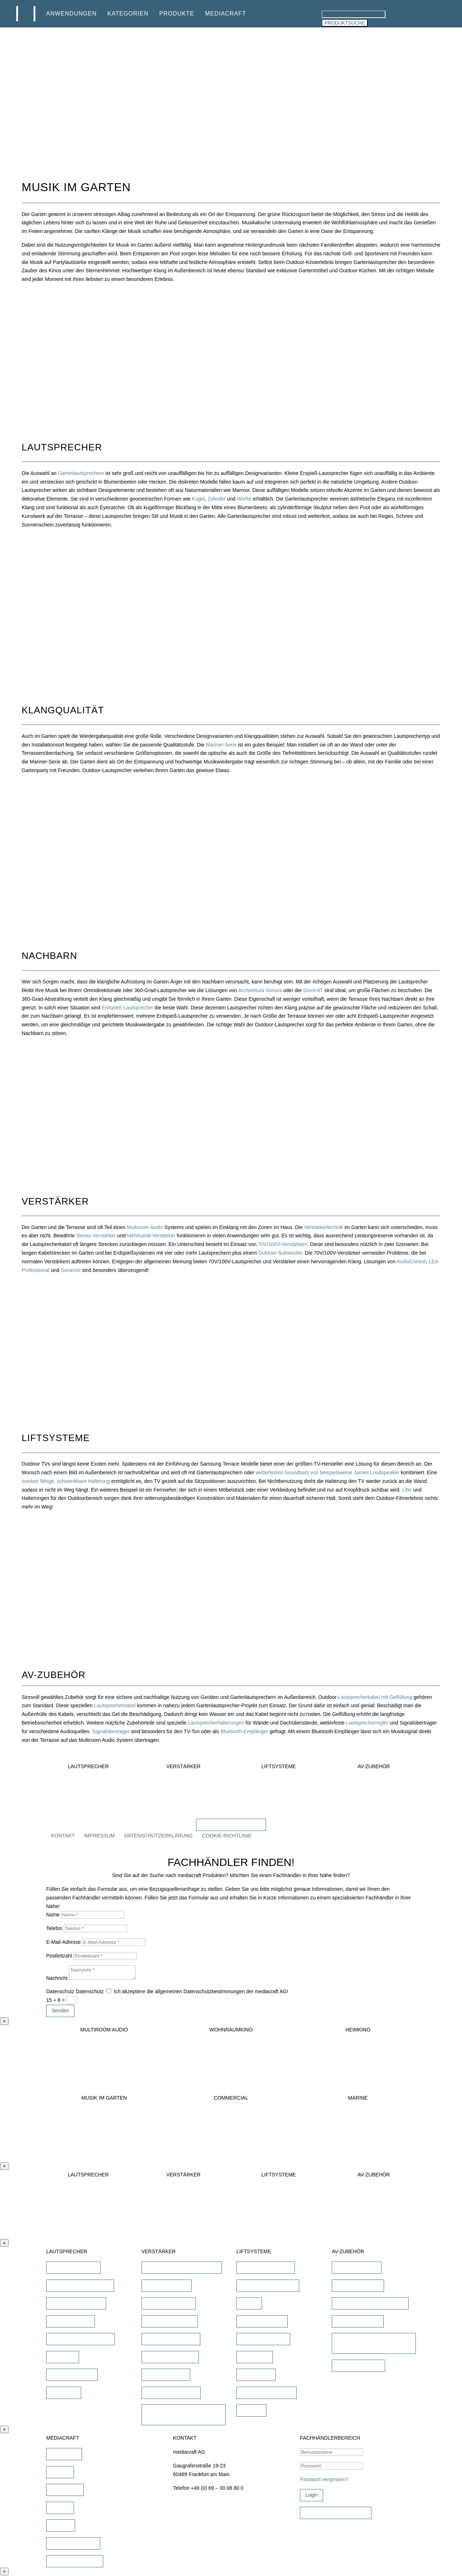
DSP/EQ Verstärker (169, 2303)
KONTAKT (63, 1836)
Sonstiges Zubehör (358, 2365)
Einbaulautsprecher (73, 2267)
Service (60, 2507)
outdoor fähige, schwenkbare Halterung (66, 1481)
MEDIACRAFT (225, 13)
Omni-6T (313, 990)
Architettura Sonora (260, 990)
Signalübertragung (357, 2321)
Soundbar (63, 2357)
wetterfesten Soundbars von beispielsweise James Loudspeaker (327, 1472)
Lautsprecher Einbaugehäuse (370, 2303)
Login (311, 2495)
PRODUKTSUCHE (344, 23)
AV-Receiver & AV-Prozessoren (182, 2267)
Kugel (198, 499)
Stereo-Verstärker (96, 1235)
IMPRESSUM (99, 1836)
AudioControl (411, 1261)
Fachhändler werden (75, 2561)
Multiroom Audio (145, 1227)
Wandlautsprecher (72, 2374)
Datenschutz (60, 1991)
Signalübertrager (111, 1731)
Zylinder (217, 499)
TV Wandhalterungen (265, 2267)
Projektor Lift (256, 2374)
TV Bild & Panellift (262, 2321)
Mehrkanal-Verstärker (151, 1235)
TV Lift (249, 2303)
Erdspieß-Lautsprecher (127, 1007)
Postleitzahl (59, 1956)
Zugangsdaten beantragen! (335, 2512)
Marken (60, 2472)
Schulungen (65, 2489)
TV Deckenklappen (263, 2339)
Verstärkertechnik (323, 1227)
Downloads (64, 2454)
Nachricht (56, 1978)
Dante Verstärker (166, 2374)
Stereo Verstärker (166, 2285)
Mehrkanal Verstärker (171, 2339)
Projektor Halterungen (266, 2392)
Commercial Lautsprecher (80, 2339)
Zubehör (251, 2410)
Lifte (406, 1490)
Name (53, 1914)
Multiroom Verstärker (170, 2357)
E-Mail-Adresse (63, 1942)
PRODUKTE (176, 13)
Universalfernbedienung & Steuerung (366, 2343)
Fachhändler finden (73, 2543)
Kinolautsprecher (71, 2321)
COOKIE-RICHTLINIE (227, 1836)
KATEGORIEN (128, 13)
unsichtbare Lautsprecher (80, 2285)
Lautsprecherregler (367, 1723)
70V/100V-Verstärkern (282, 1244)
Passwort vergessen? (324, 2479)
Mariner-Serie (221, 745)
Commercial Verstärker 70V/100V (172, 2414)
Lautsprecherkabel (115, 1705)
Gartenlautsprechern (81, 473)
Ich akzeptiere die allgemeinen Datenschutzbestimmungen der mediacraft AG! (201, 1991)
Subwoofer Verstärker (171, 2392)
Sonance (70, 1270)
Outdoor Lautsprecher (76, 2303)
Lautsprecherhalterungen (216, 1723)
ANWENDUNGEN (71, 13)
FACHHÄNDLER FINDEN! (231, 1824)
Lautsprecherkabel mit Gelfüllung (375, 1697)
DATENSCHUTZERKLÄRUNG (158, 1836)
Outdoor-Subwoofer (280, 1253)
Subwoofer (64, 2392)
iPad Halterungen (356, 2267)
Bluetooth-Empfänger (244, 1731)
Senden (60, 2010)
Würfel (244, 499)
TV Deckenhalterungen (267, 2285)
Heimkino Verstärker (169, 2321)
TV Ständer (254, 2357)
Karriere (61, 2525)
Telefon (54, 1928)
